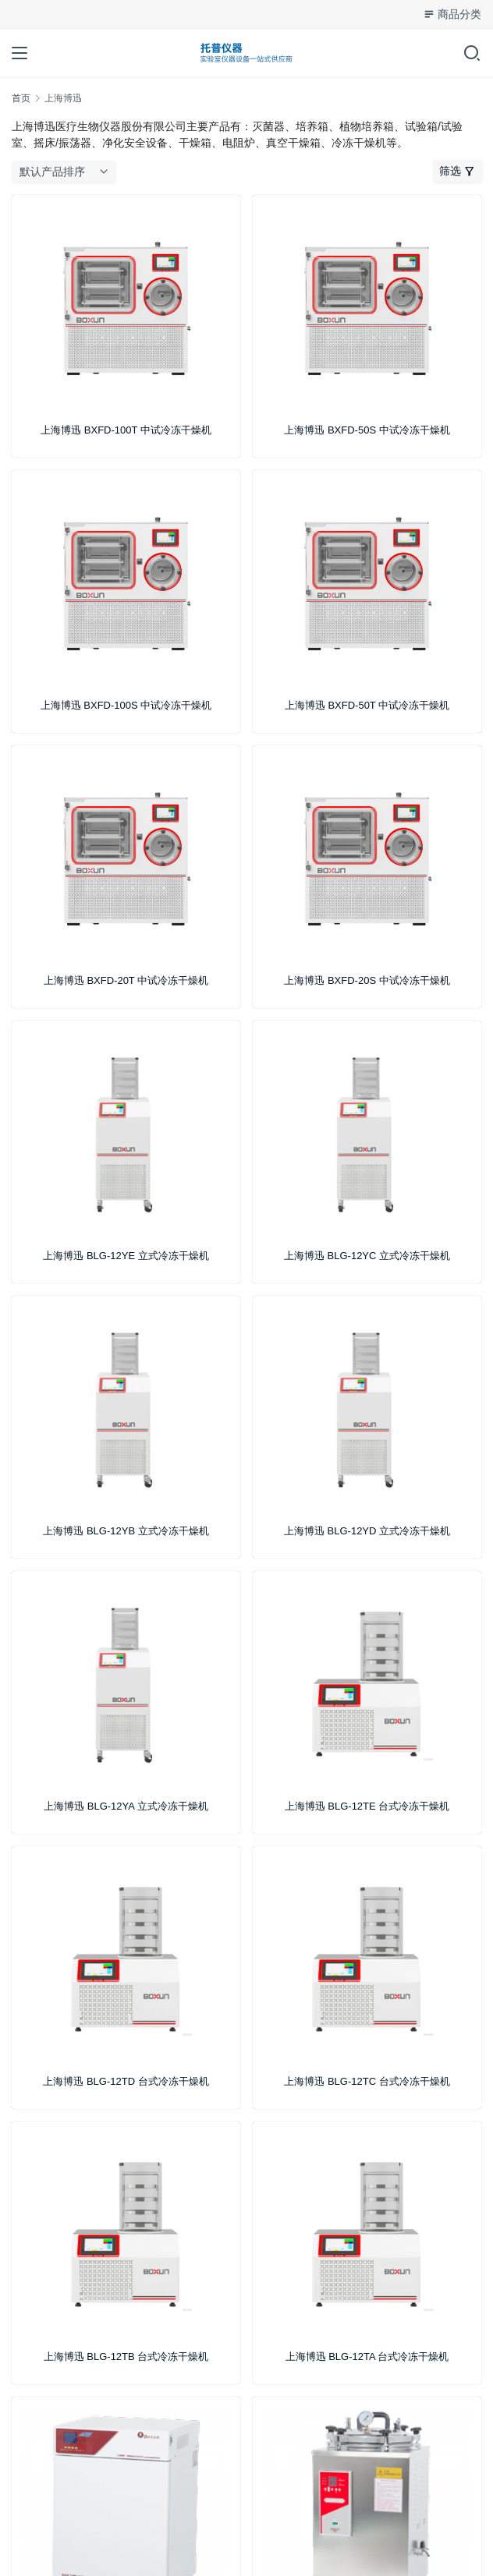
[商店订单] (67, 171)
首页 (21, 98)
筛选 (457, 171)
